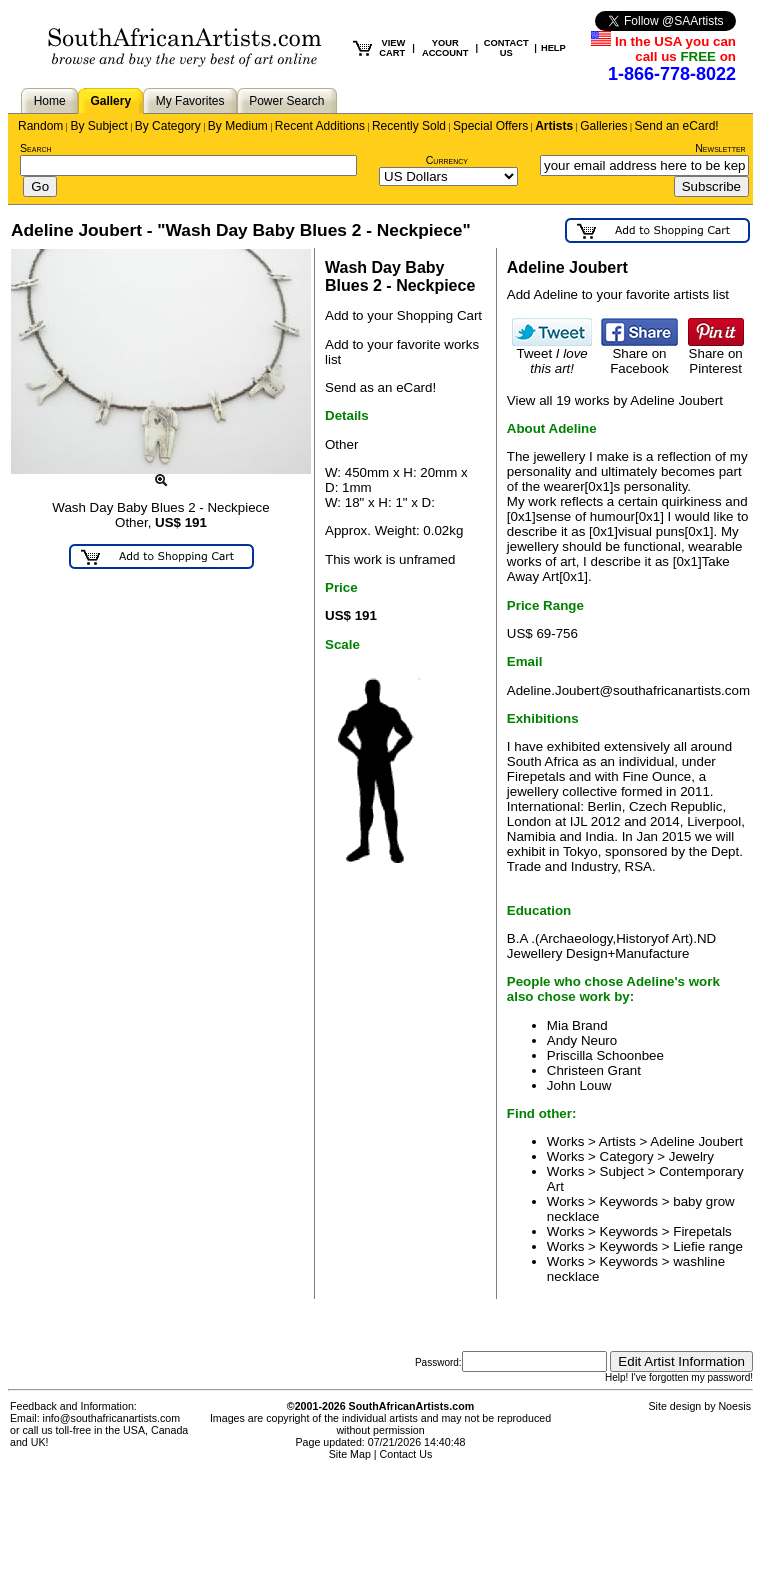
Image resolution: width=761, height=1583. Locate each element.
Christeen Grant (594, 1070)
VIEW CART (392, 48)
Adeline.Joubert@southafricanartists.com (628, 690)
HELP (553, 48)
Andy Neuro (582, 1040)
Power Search (286, 101)
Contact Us (406, 1454)
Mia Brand (577, 1025)
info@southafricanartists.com (112, 1418)
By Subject (98, 126)
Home (50, 101)
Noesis (734, 1406)
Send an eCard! (677, 126)
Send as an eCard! (380, 387)
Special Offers (490, 126)
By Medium (238, 126)
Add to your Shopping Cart (403, 315)
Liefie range (708, 1246)
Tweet (552, 355)
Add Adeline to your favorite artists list (618, 294)
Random (40, 126)
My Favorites (190, 101)
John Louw (579, 1085)
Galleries (603, 126)
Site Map (350, 1454)
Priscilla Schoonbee (605, 1055)
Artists (554, 126)
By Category (168, 126)
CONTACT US (506, 48)
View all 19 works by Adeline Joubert (615, 400)
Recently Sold (409, 126)
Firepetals (702, 1231)
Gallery (110, 101)
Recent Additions (320, 126)
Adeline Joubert (696, 1141)
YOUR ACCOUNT (445, 48)
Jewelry (691, 1156)
